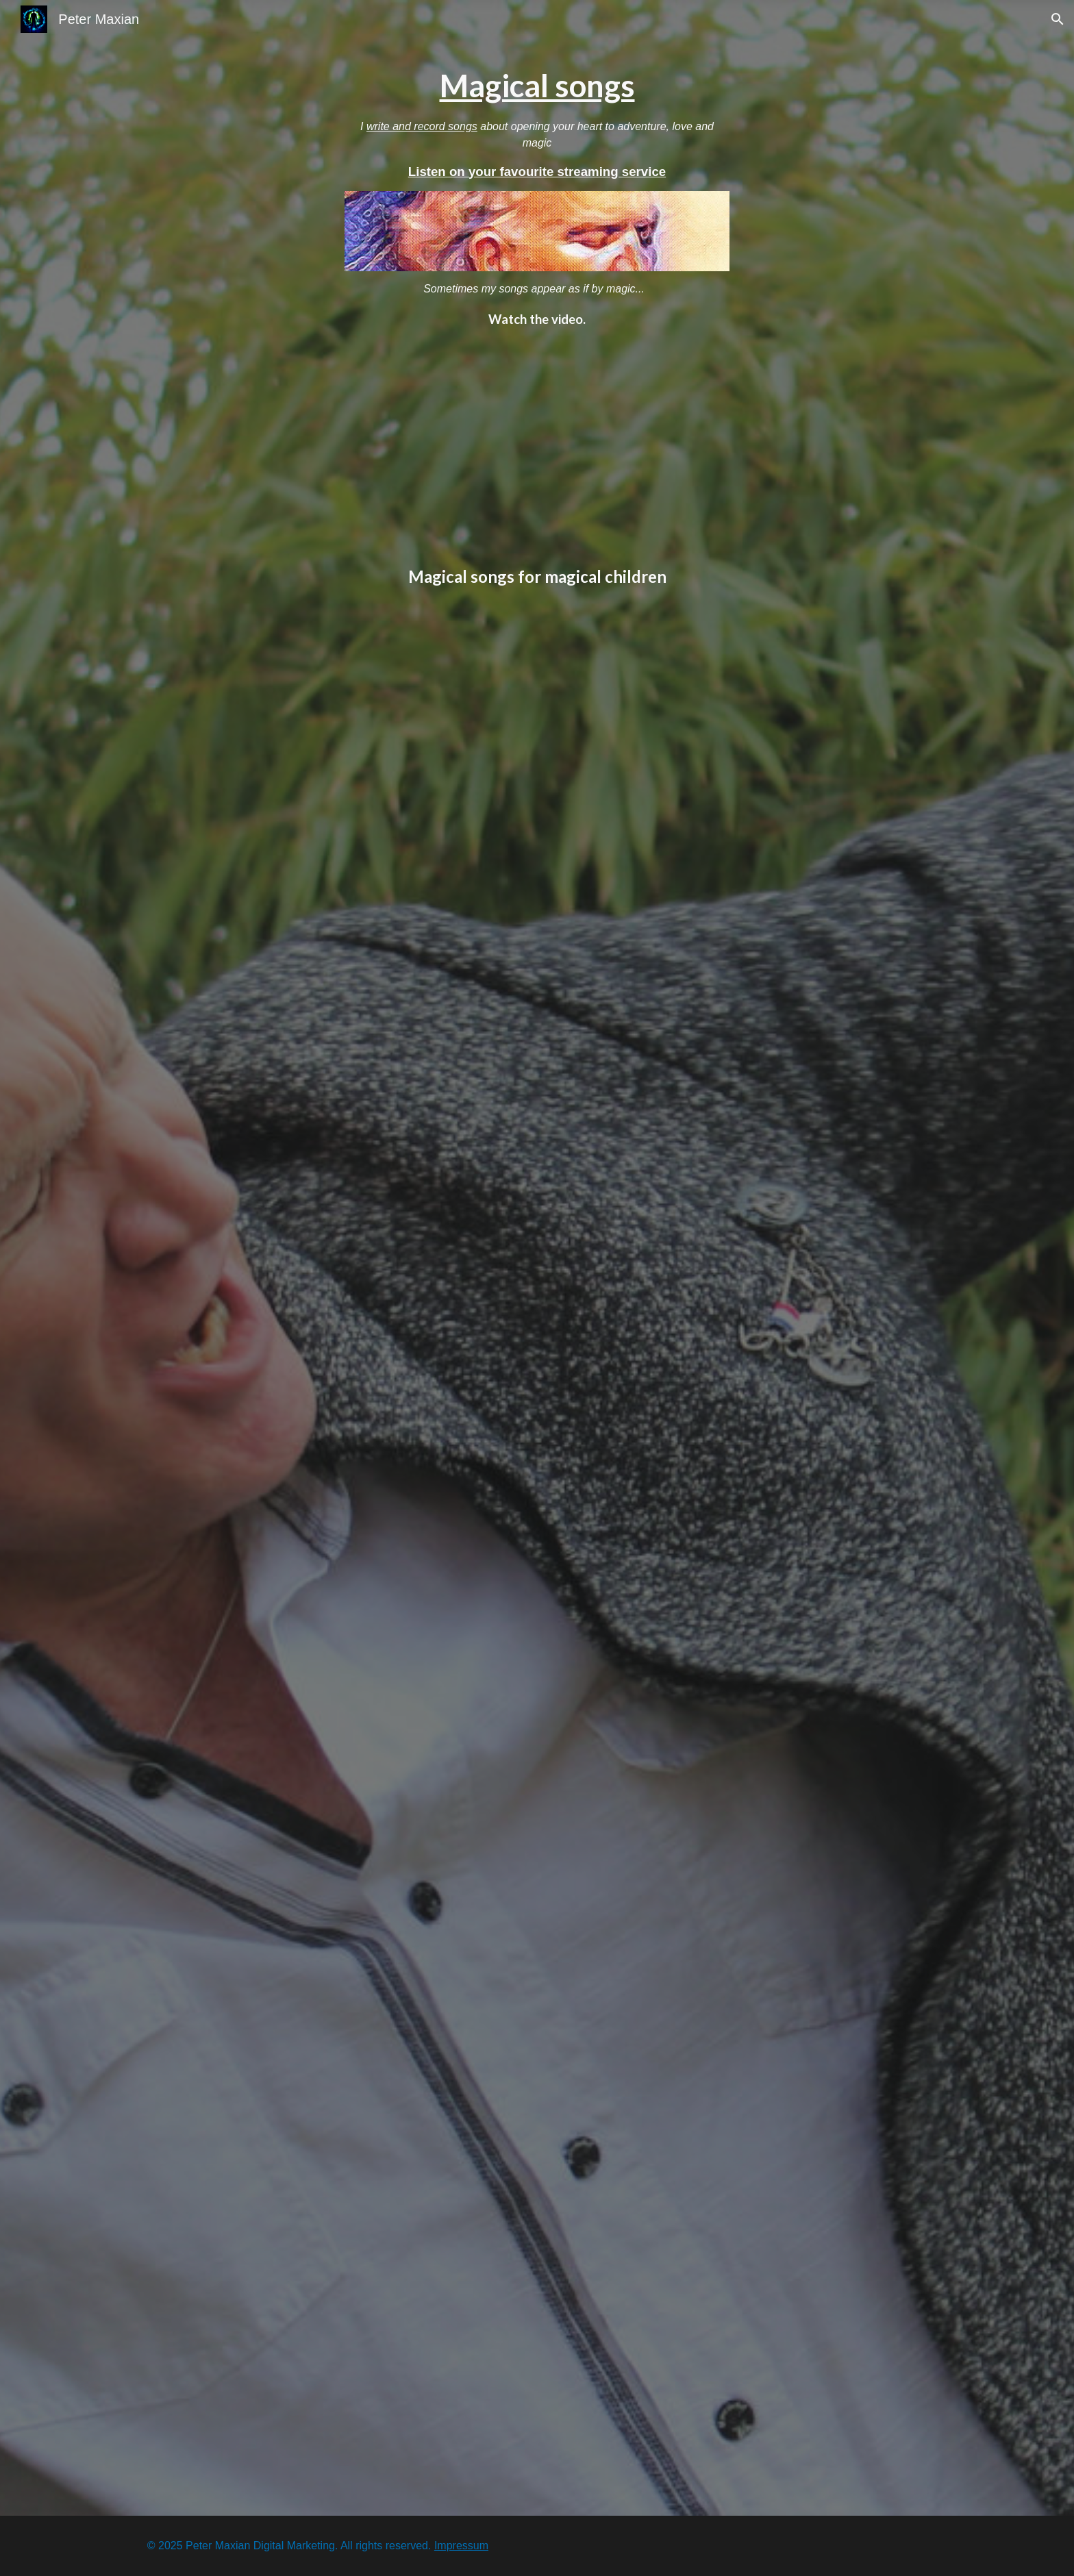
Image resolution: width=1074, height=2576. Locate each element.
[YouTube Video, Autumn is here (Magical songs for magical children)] (537, 1571)
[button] (1057, 19)
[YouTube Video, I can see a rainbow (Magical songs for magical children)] (537, 1852)
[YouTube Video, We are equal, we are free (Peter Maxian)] (537, 2390)
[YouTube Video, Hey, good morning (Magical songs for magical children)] (537, 1010)
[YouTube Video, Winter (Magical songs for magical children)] (537, 1291)
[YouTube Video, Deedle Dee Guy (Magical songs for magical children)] (537, 729)
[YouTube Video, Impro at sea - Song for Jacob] (537, 446)
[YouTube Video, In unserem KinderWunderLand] (537, 2133)
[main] (537, 123)
